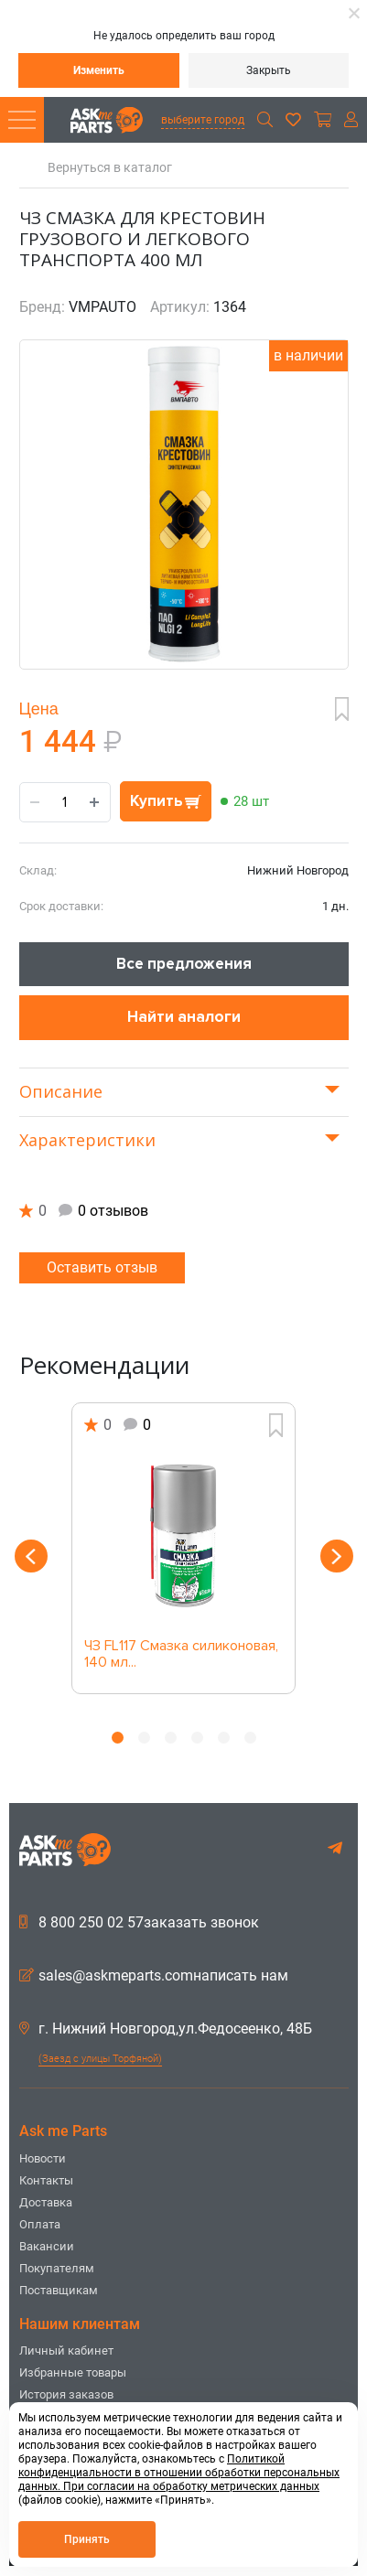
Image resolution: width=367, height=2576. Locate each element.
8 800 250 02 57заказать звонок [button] (139, 1923)
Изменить (98, 70)
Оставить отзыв (102, 1267)
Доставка (45, 2202)
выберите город (202, 119)
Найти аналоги (184, 1016)
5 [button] (224, 1738)
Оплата (39, 2224)
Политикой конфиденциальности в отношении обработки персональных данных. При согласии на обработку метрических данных (179, 2473)
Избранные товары (72, 2372)
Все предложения (184, 963)
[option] (184, 1548)
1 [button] (118, 1738)
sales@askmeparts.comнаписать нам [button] (153, 1976)
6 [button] (250, 1738)
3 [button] (171, 1738)
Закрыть (268, 70)
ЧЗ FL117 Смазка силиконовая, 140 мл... (181, 1654)
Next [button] (336, 1556)
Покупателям (56, 2268)
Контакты (46, 2180)
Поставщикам (58, 2290)
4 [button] (197, 1738)
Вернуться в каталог (110, 168)
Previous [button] (31, 1556)
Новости (42, 2158)
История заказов (66, 2394)
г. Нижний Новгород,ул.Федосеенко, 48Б (165, 2029)
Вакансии (46, 2246)
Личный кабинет (66, 2350)
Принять (87, 2539)
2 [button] (144, 1738)
